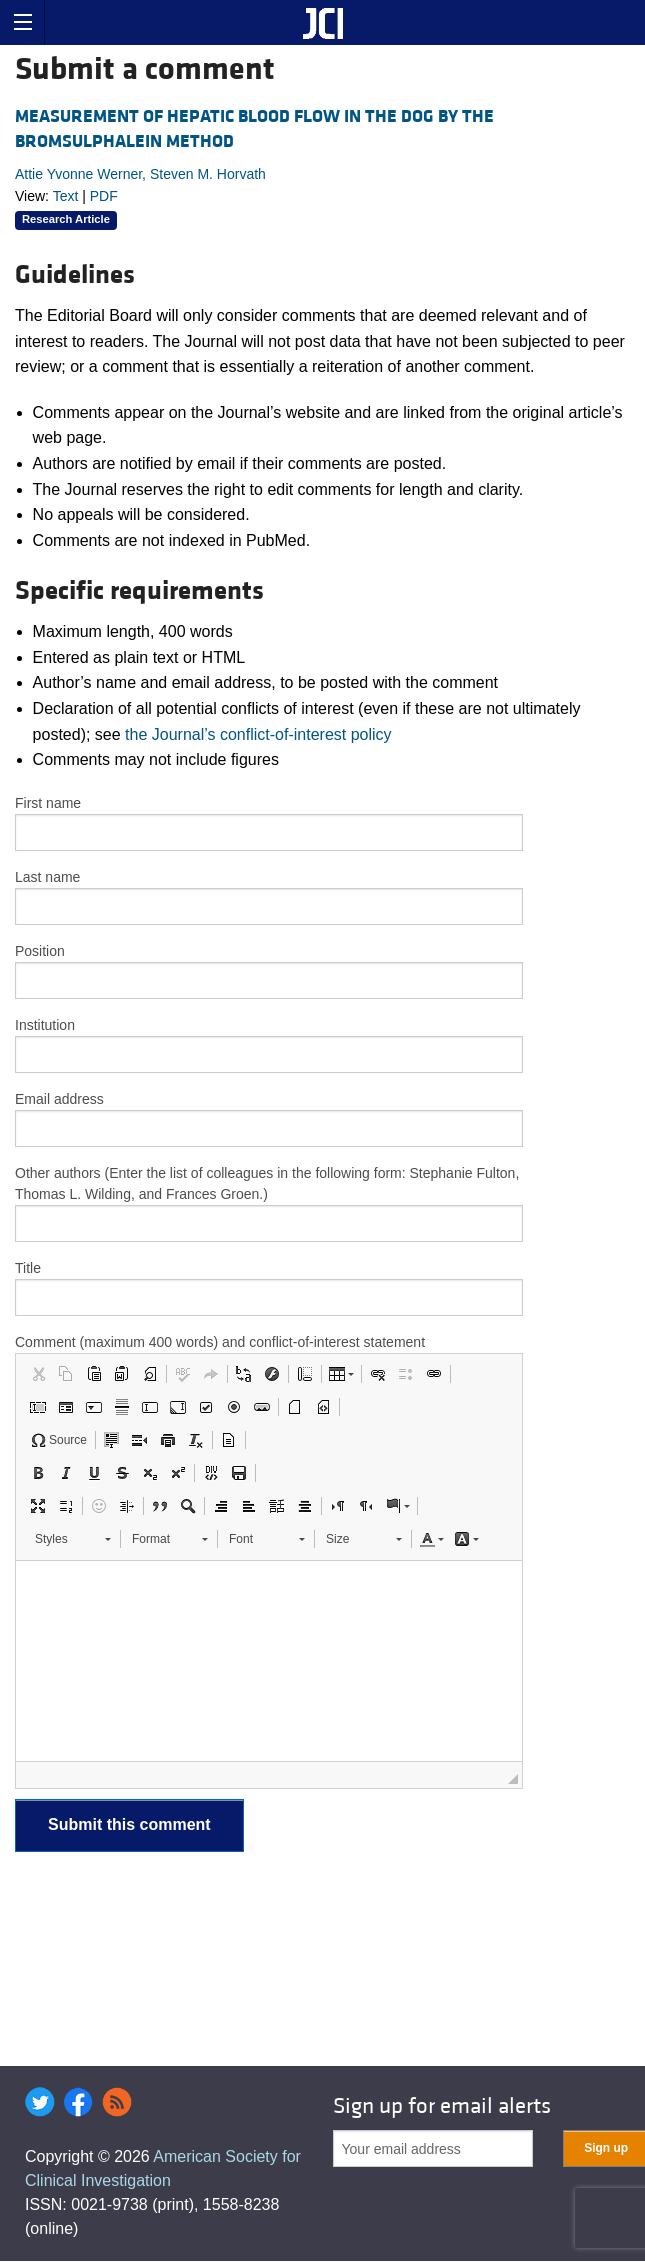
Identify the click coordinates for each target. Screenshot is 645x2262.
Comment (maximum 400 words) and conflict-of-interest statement (220, 1342)
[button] (38, 1374)
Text (66, 196)
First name (48, 803)
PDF (104, 196)
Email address (59, 1099)
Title (28, 1268)
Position (40, 951)
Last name (47, 877)
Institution (45, 1025)
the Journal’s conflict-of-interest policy (258, 734)
